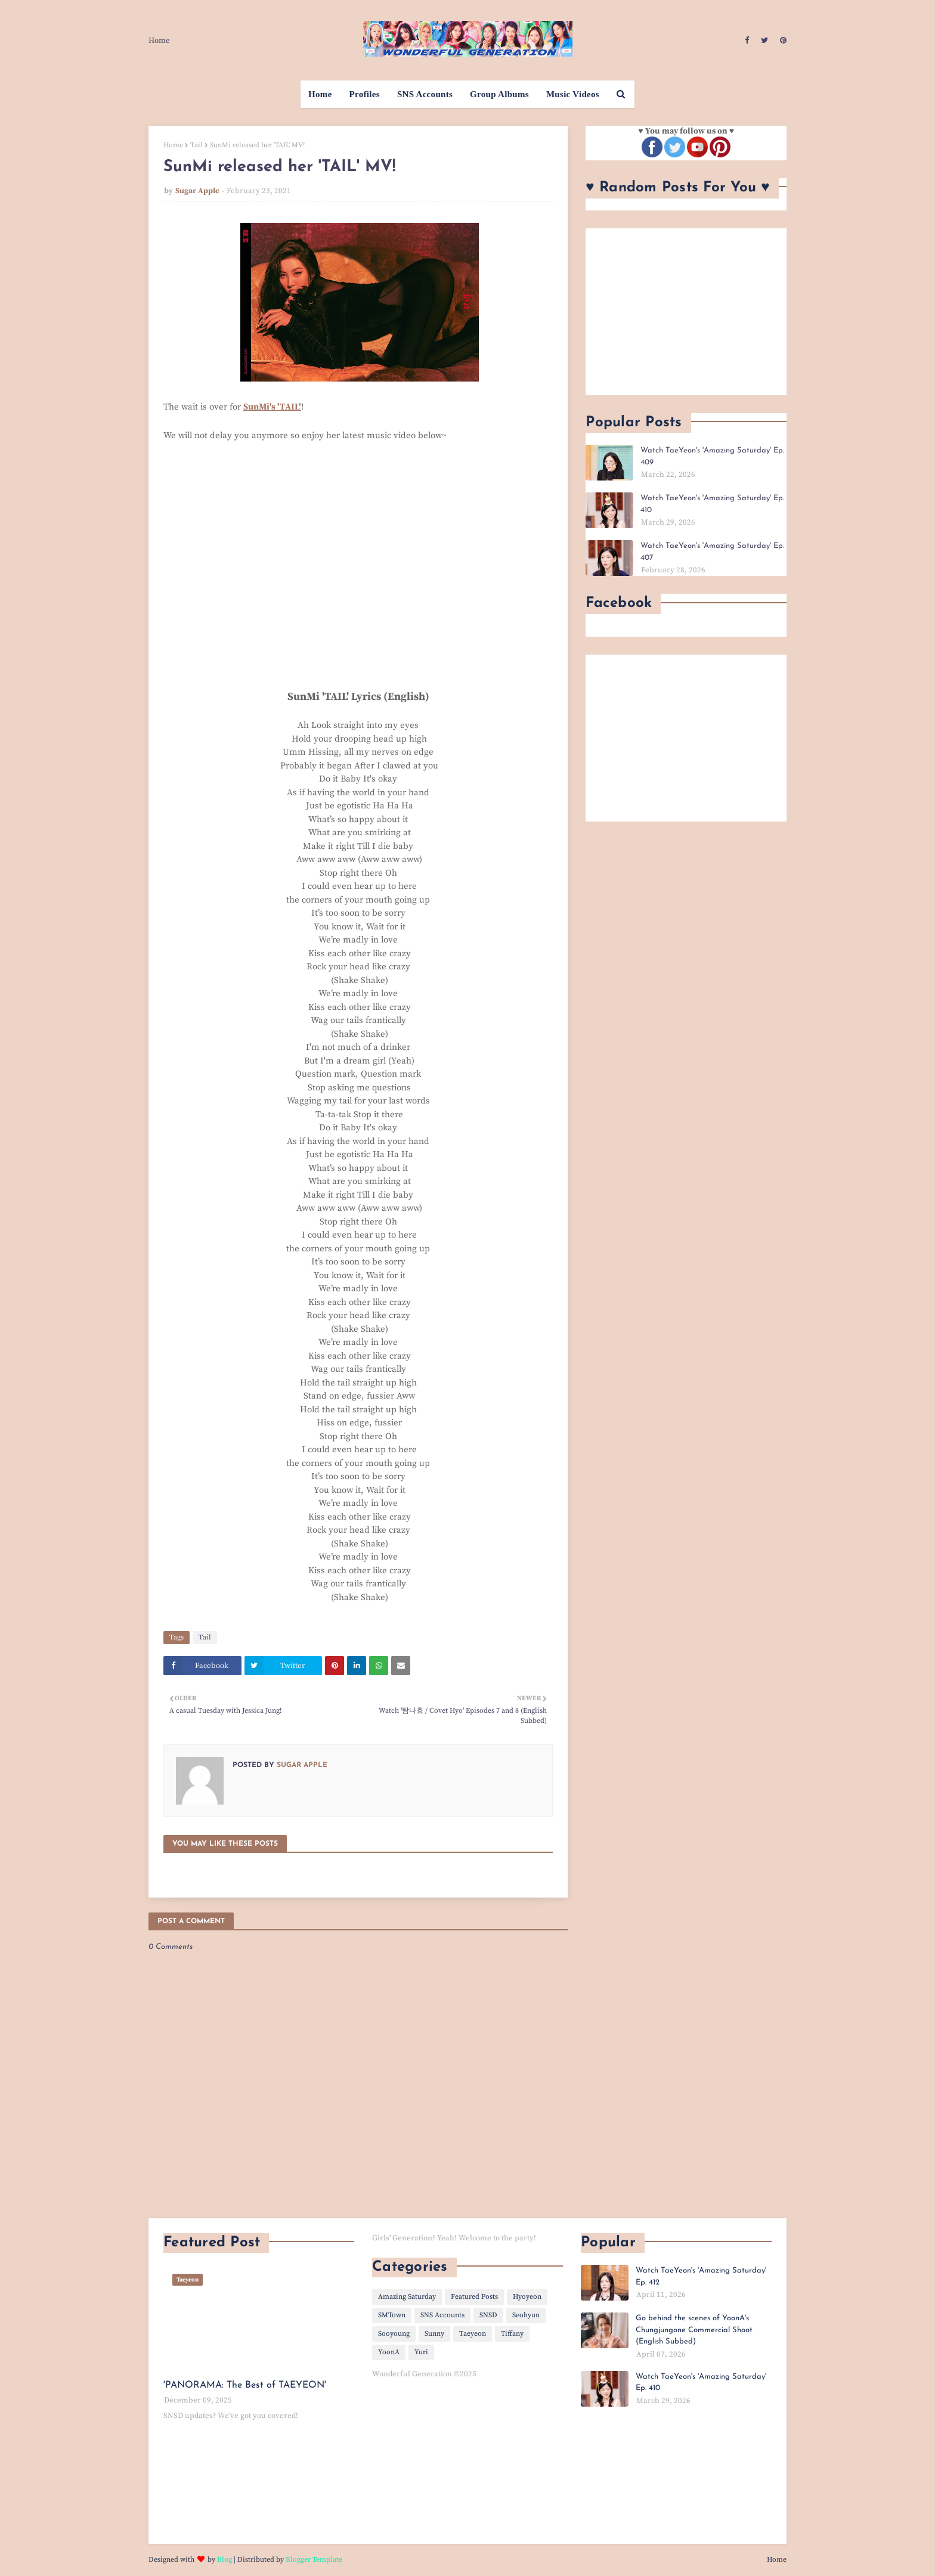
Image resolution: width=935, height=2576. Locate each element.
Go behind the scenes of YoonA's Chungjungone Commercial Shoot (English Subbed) (694, 2329)
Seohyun (526, 2315)
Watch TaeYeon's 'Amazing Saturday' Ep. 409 (712, 456)
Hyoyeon (527, 2296)
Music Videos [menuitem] (572, 94)
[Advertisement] (686, 311)
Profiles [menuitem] (364, 94)
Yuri (421, 2352)
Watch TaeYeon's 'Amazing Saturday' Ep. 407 (712, 552)
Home (159, 40)
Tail (196, 145)
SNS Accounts (442, 2315)
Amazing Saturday (407, 2296)
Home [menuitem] (320, 94)
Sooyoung (394, 2333)
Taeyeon (472, 2333)
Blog (224, 2559)
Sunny (434, 2333)
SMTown (391, 2315)
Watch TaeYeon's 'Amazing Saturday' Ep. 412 (701, 2276)
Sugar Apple (197, 191)
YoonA (389, 2352)
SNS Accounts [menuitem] (425, 94)
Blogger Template (314, 2559)
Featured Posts (474, 2296)
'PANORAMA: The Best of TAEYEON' (244, 2385)
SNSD (488, 2315)
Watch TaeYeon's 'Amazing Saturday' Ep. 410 (712, 504)
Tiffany (512, 2333)
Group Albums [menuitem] (499, 94)
